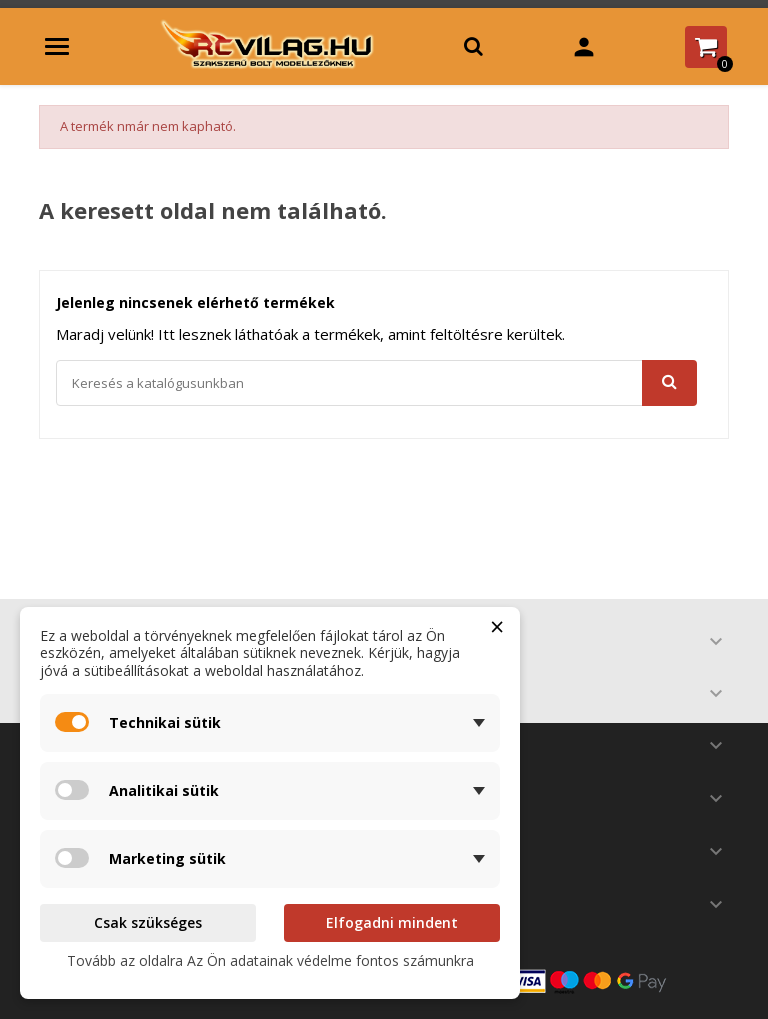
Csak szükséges (148, 922)
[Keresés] (376, 383)
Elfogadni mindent (392, 922)
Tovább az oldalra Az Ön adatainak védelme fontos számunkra (270, 960)
